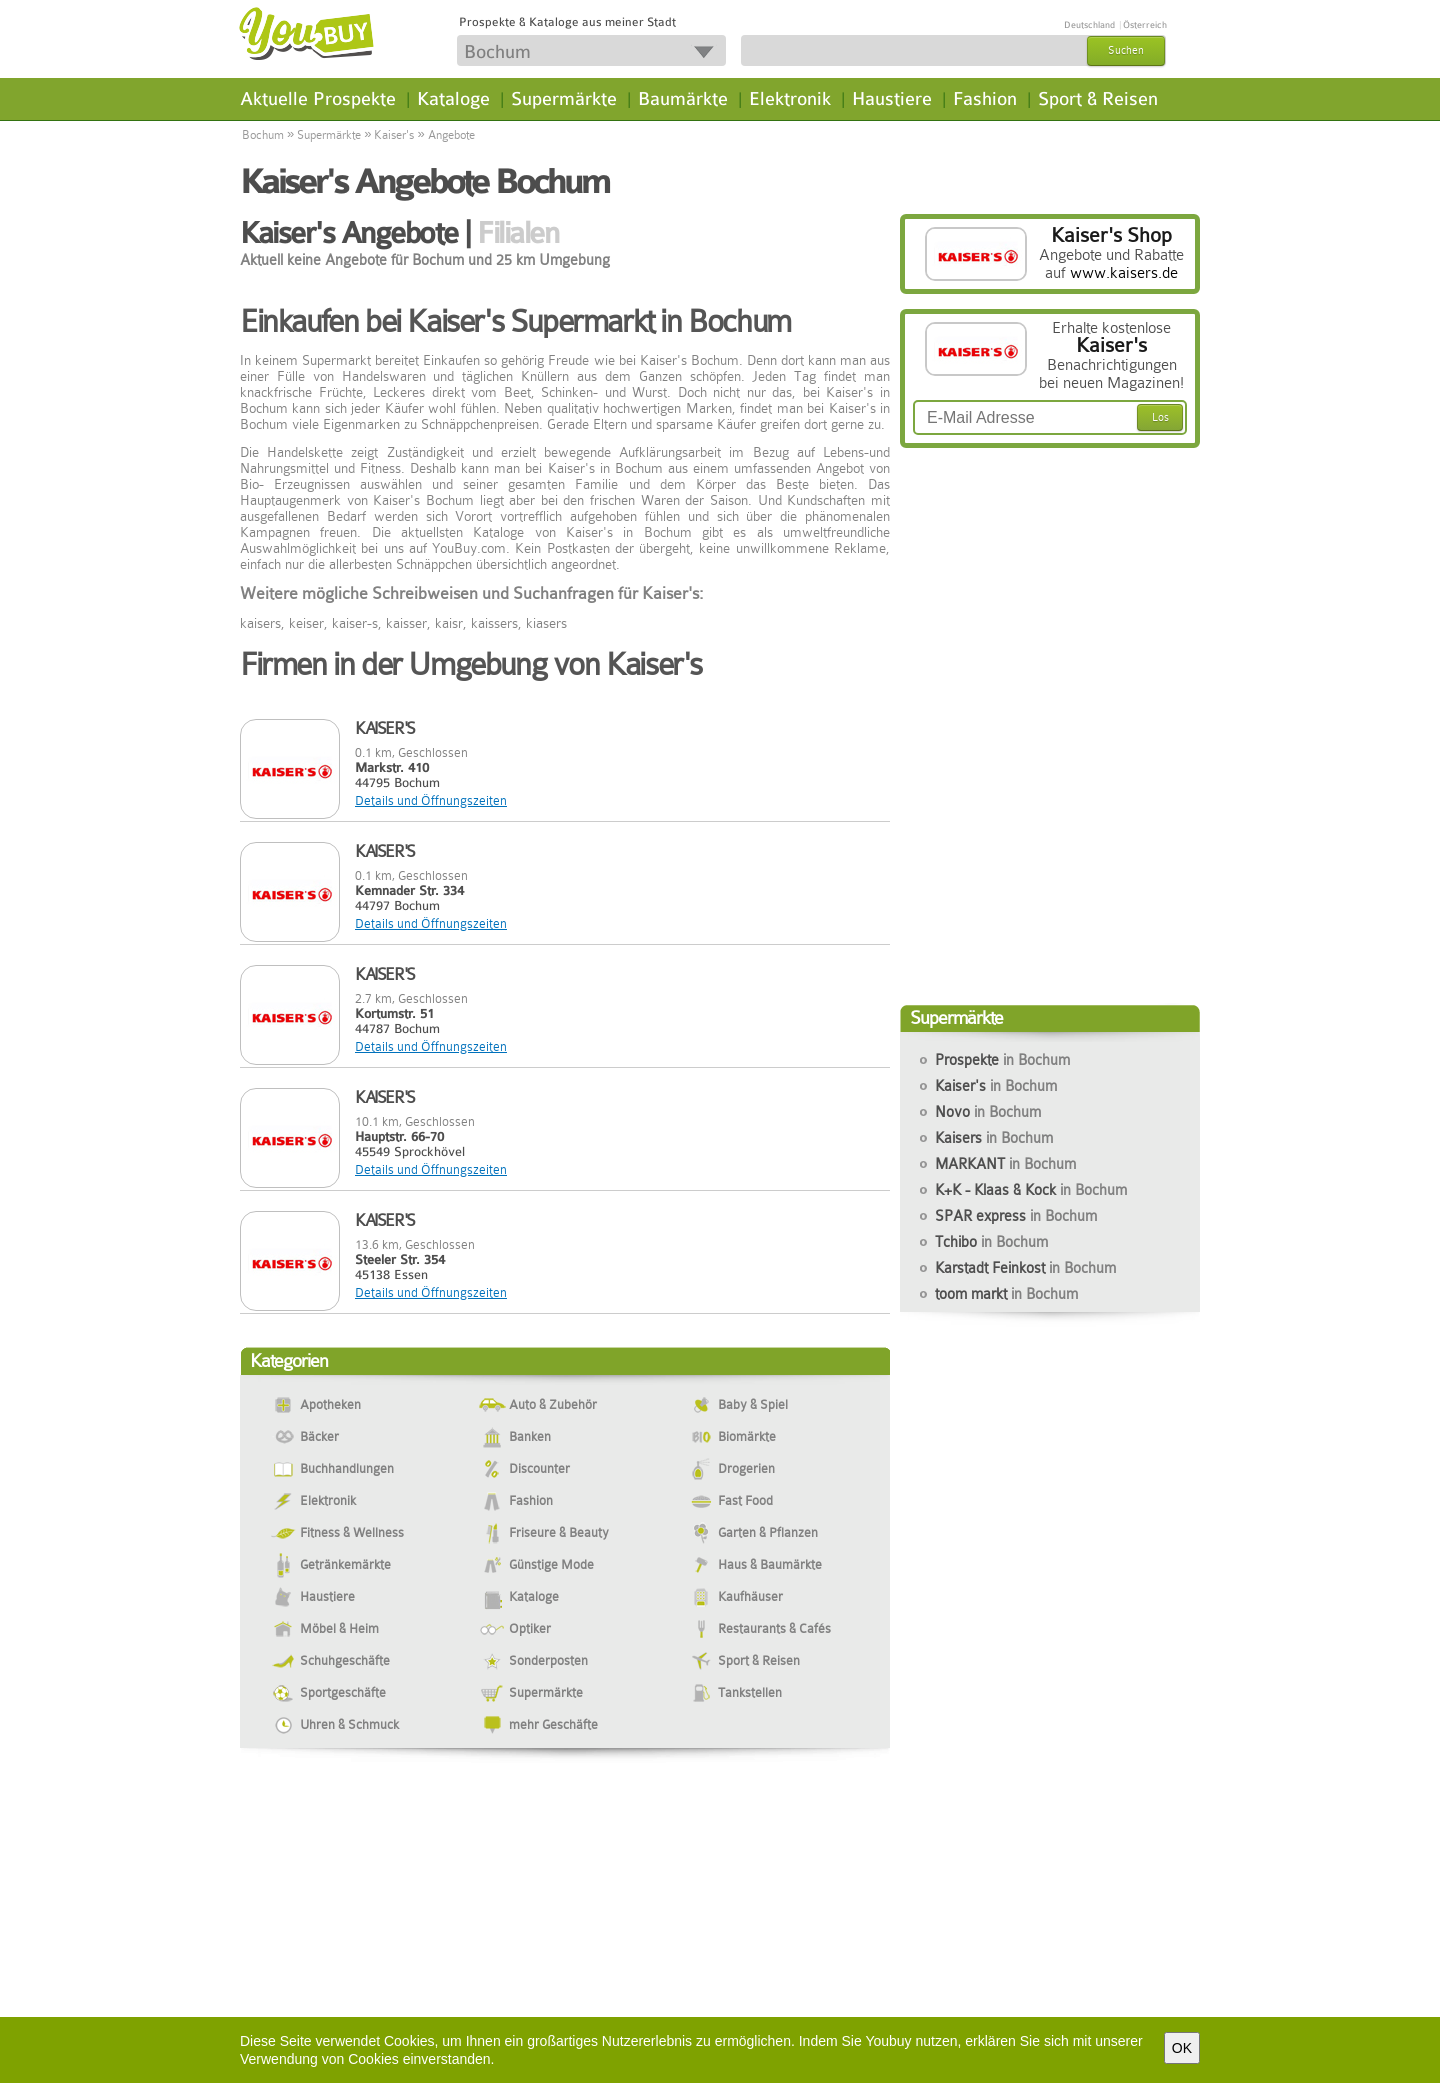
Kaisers (994, 1138)
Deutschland (1089, 25)
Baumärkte (683, 99)
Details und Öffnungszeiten (431, 800)
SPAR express (1016, 1216)
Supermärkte (564, 99)
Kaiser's (394, 135)
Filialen (517, 233)
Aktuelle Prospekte (318, 99)
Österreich (1145, 25)
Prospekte (1002, 1060)
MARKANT (1005, 1164)
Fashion (985, 99)
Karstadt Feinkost (1025, 1268)
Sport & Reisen (1098, 99)
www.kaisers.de (1124, 273)
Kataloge (453, 99)
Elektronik (790, 99)
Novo (988, 1112)
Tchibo (991, 1242)
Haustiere (892, 99)
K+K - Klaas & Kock (1031, 1190)
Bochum (263, 135)
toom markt (1006, 1294)
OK (1182, 2048)
